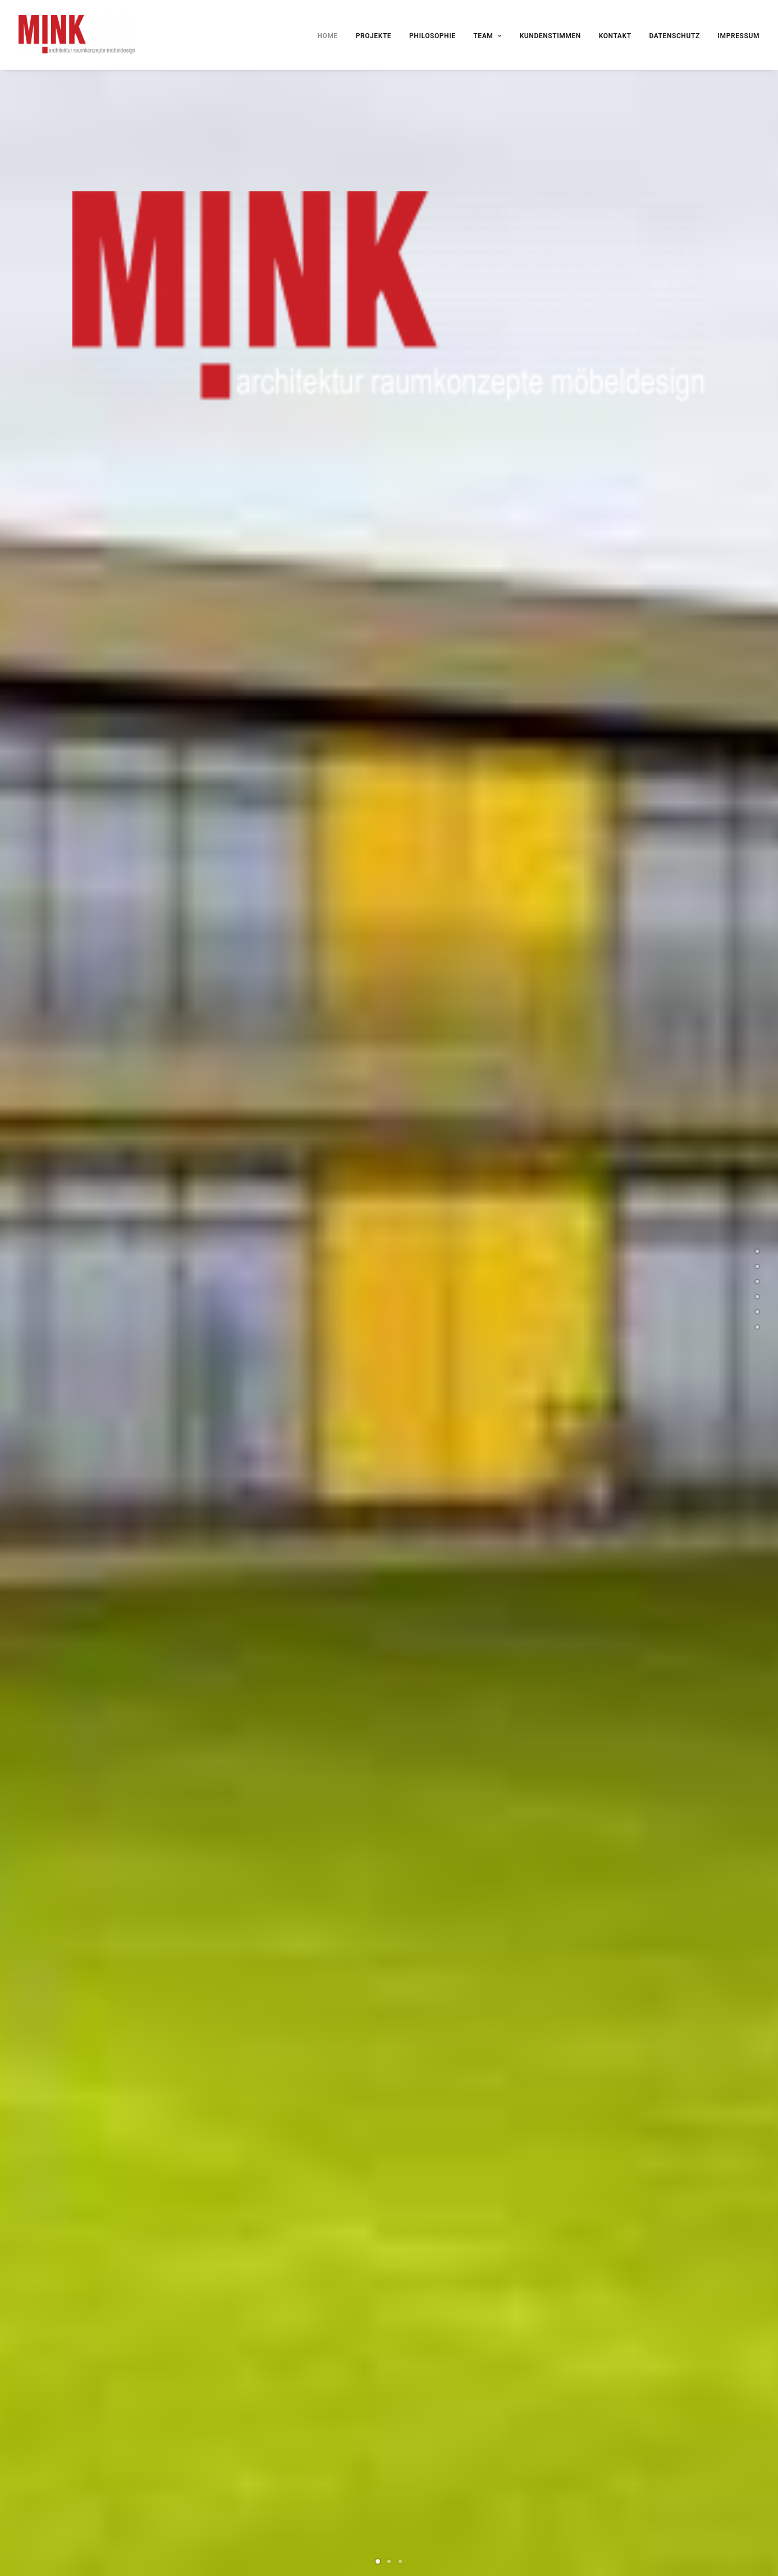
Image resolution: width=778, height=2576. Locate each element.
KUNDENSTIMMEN (550, 36)
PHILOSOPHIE (432, 36)
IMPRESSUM (738, 36)
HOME (327, 36)
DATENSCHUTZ (674, 36)
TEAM (487, 36)
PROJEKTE (374, 36)
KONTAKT (615, 36)
